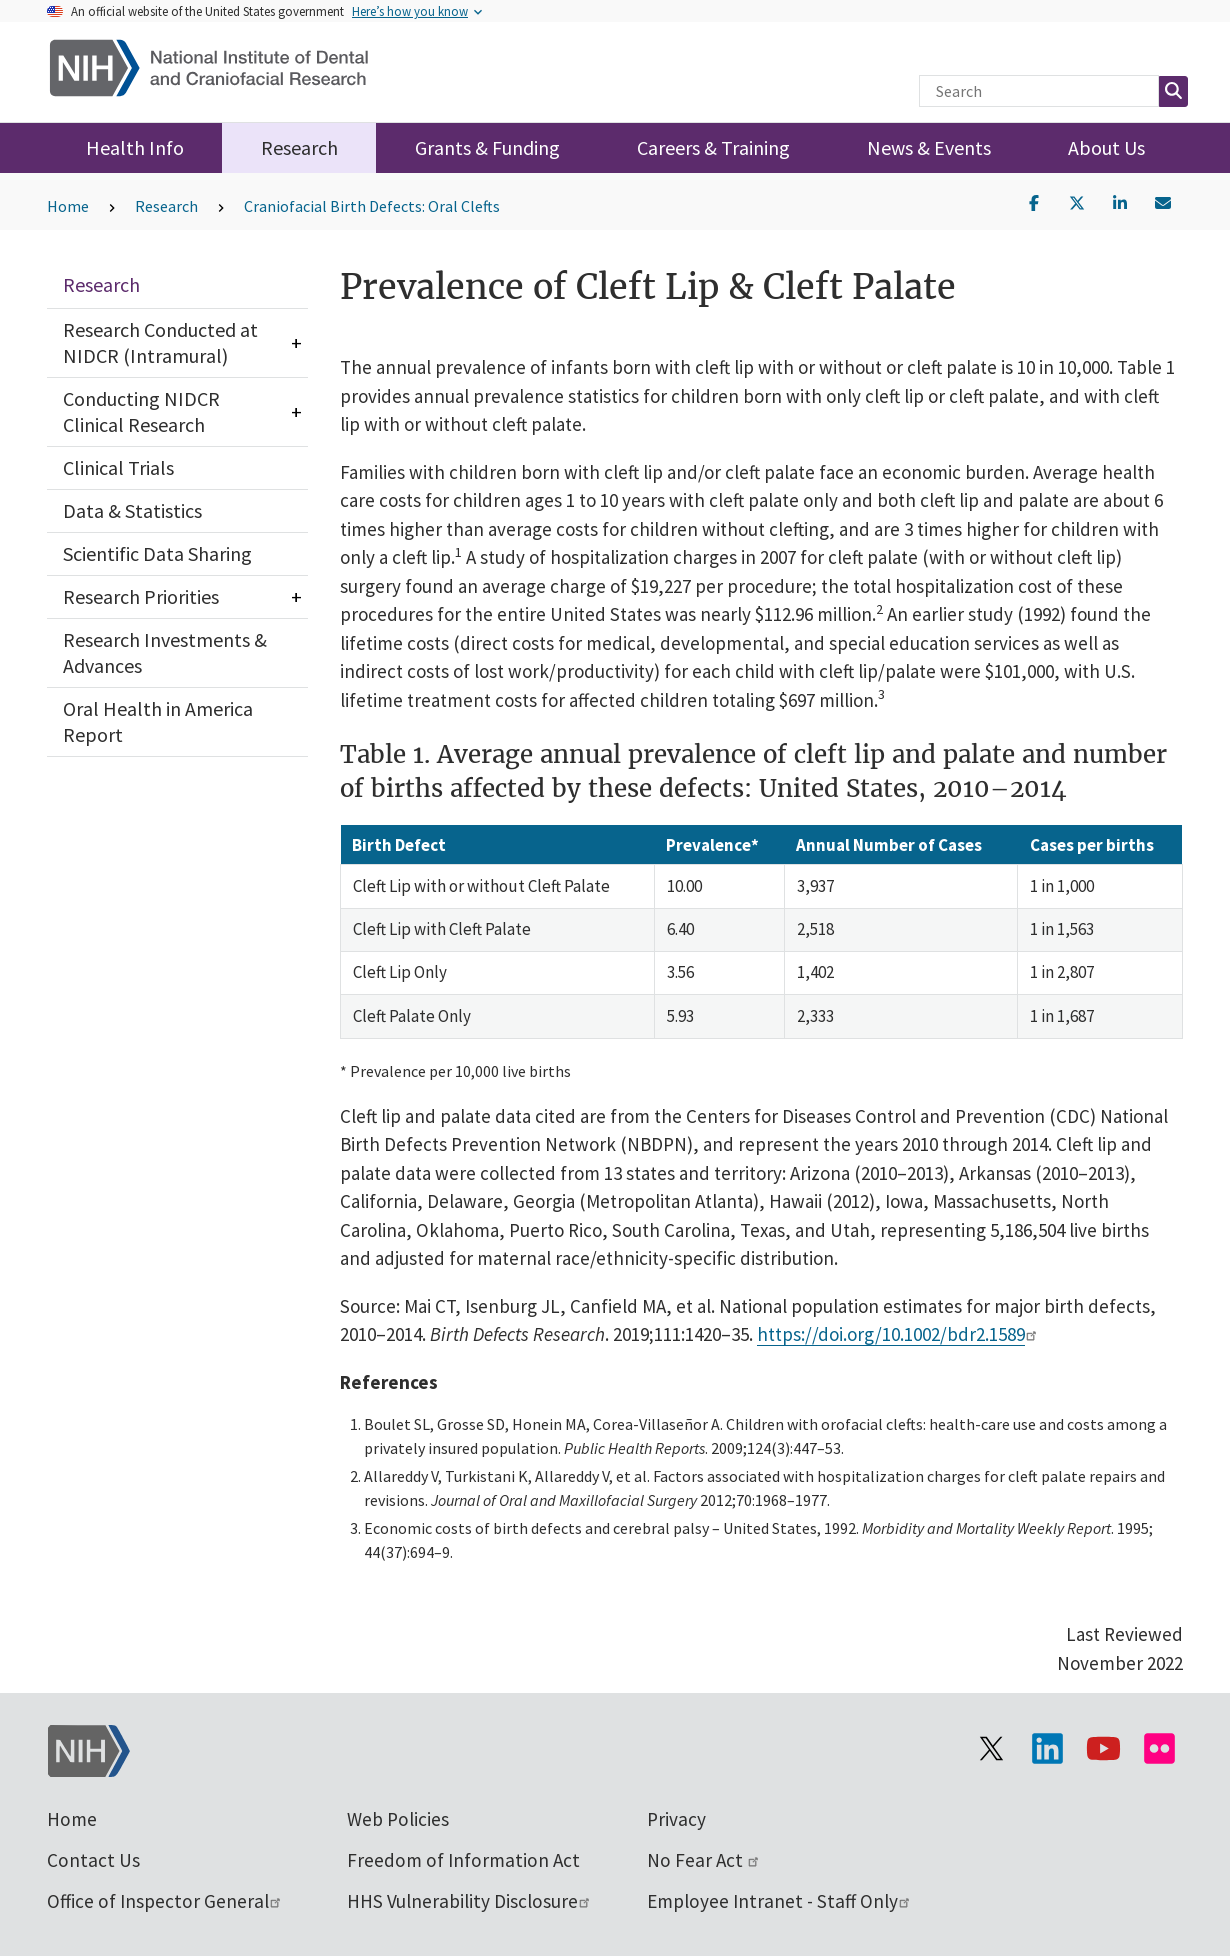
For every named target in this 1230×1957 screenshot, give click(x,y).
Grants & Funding (487, 147)
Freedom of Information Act (463, 1860)
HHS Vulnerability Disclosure (469, 1901)
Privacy (676, 1819)
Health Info (135, 147)
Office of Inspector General (165, 1901)
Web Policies (398, 1819)
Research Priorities (141, 596)
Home (68, 206)
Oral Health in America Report (158, 721)
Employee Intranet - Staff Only (779, 1901)
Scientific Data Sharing (157, 553)
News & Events (929, 147)
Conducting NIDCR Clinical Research (141, 411)
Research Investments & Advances (165, 652)
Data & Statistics (132, 510)
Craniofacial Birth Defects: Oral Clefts (372, 206)
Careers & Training (713, 147)
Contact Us (93, 1860)
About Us (1106, 147)
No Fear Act (704, 1860)
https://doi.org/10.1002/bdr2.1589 (898, 1334)
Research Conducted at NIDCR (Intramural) (160, 342)
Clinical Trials (118, 467)
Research (299, 147)
